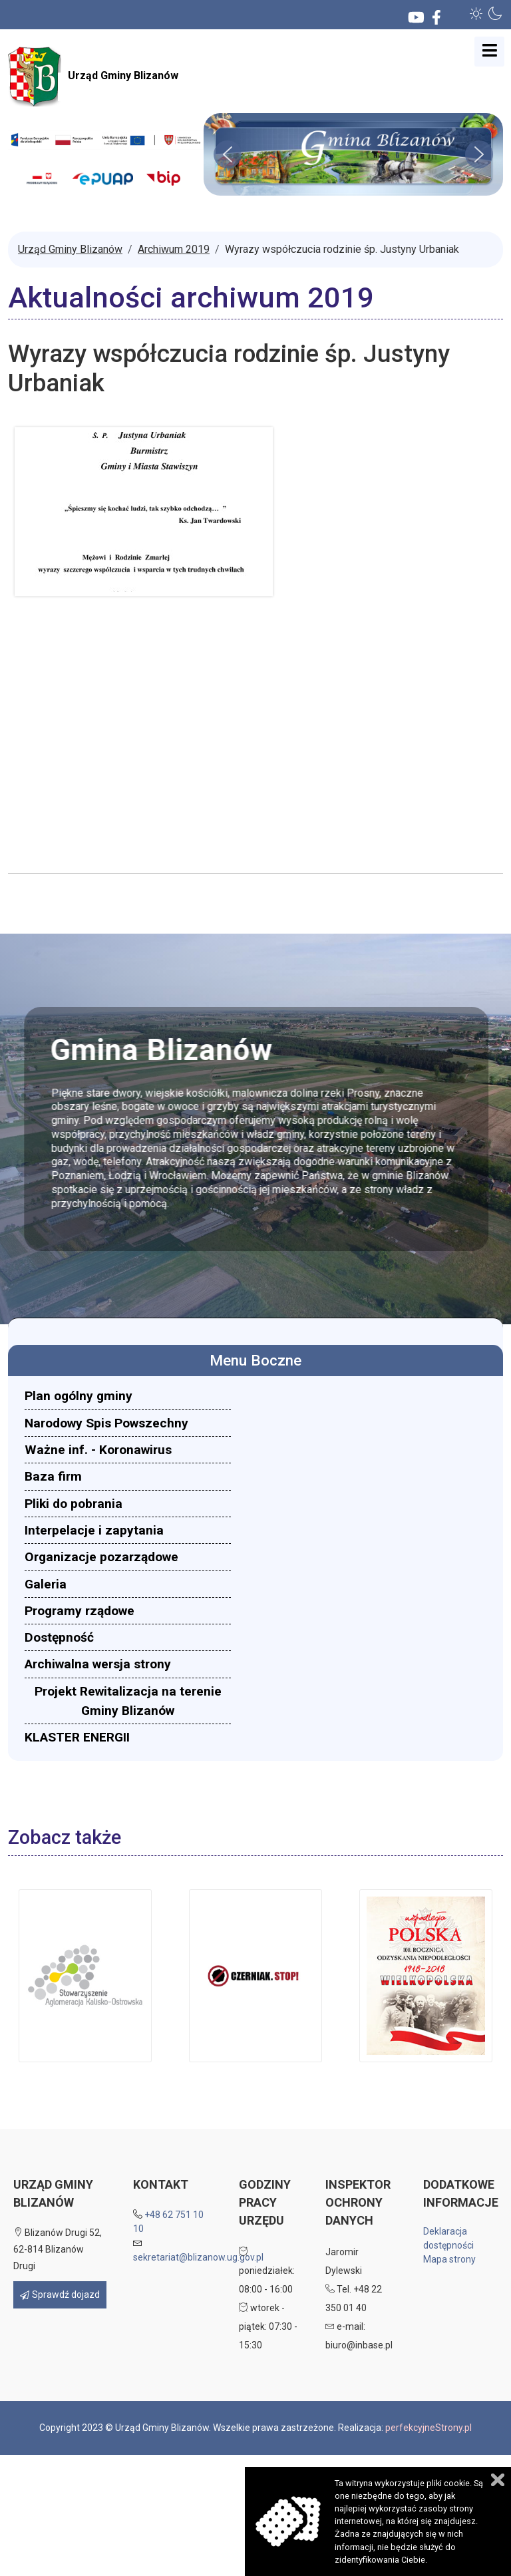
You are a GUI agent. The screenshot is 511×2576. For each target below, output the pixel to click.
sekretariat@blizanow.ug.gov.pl (198, 2257)
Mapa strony (449, 2259)
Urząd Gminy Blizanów (93, 76)
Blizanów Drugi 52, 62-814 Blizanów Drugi (57, 2249)
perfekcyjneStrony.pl (428, 2427)
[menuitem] (128, 1396)
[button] (476, 13)
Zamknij (497, 2480)
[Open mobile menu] (489, 52)
